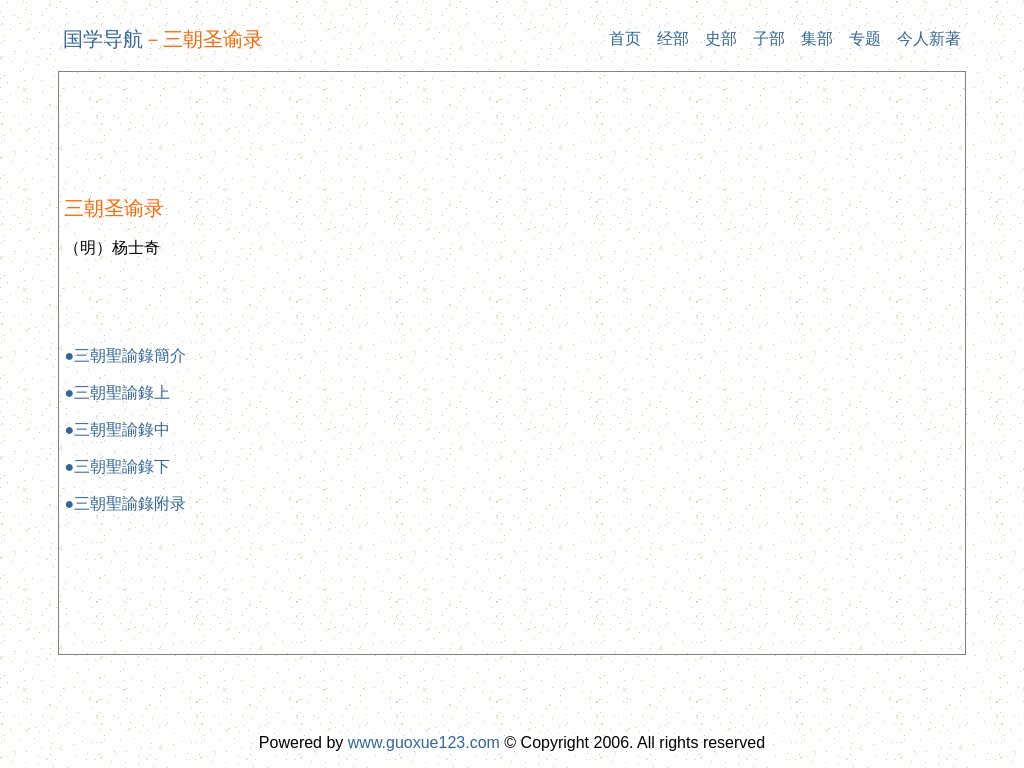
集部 (817, 38)
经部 (673, 38)
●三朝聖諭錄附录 (125, 503)
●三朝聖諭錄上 (117, 392)
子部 (769, 38)
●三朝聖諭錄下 (117, 466)
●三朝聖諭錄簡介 (125, 355)
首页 (625, 38)
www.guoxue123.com (424, 742)
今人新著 (929, 38)
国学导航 (103, 39)
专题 (865, 38)
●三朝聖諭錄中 (117, 429)
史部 (721, 38)
